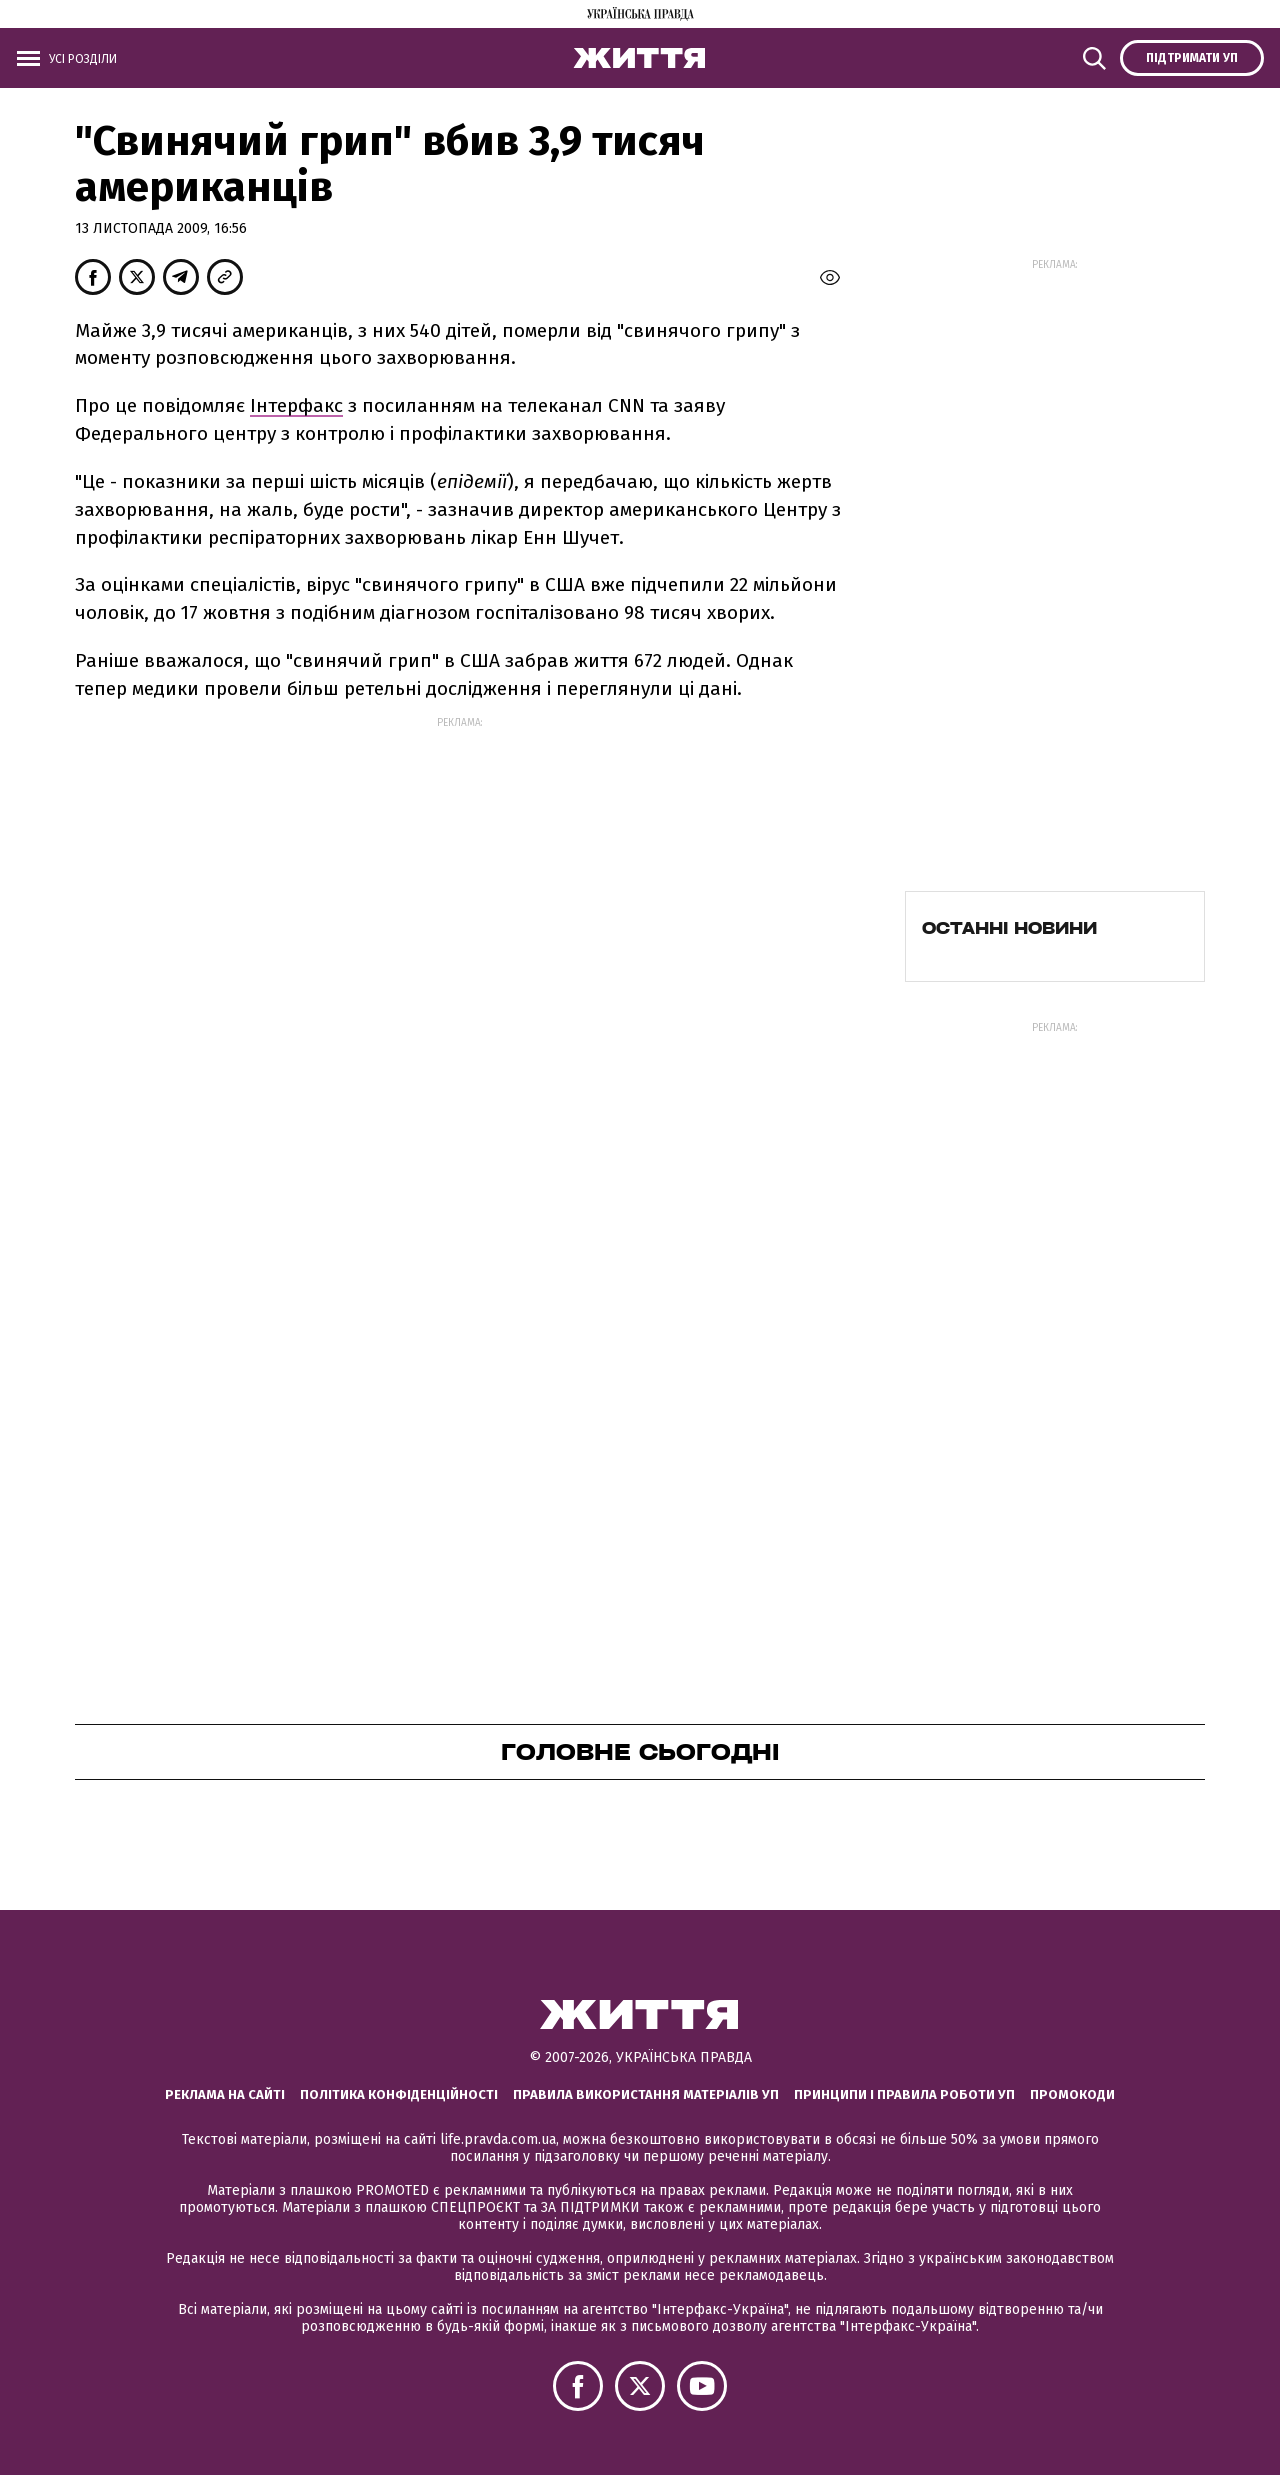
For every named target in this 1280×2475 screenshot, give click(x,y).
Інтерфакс (296, 405)
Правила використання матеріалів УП (646, 2094)
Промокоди (1072, 2094)
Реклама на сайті (225, 2094)
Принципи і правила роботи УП (904, 2094)
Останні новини (1009, 928)
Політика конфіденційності (399, 2094)
